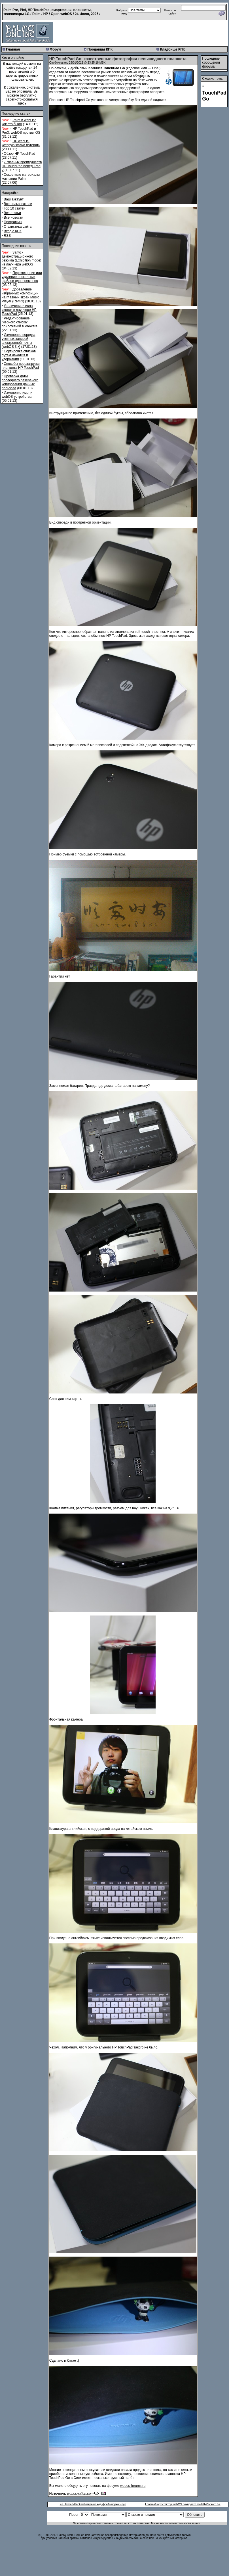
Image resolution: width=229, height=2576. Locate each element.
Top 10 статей (14, 208)
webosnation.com (80, 2494)
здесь (21, 103)
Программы (13, 222)
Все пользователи (18, 204)
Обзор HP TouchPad (19, 154)
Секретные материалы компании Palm (21, 177)
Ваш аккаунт (14, 199)
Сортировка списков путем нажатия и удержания (19, 355)
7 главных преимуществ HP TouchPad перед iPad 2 (22, 166)
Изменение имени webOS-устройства (17, 395)
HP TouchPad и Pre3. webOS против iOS (21, 131)
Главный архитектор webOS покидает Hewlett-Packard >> (182, 2504)
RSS (7, 236)
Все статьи (12, 213)
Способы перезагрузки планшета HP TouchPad (21, 366)
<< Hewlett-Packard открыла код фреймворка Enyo (93, 2504)
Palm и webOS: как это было (19, 122)
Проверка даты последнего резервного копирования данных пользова (20, 382)
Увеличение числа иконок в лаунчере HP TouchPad (19, 310)
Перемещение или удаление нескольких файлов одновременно (22, 277)
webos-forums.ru (132, 2486)
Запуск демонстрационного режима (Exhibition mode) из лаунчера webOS (21, 258)
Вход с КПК (12, 231)
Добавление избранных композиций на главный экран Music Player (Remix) (20, 295)
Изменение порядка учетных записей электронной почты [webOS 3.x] (18, 341)
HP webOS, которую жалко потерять (21, 143)
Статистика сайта (17, 227)
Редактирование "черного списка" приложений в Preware (19, 322)
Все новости (13, 217)
